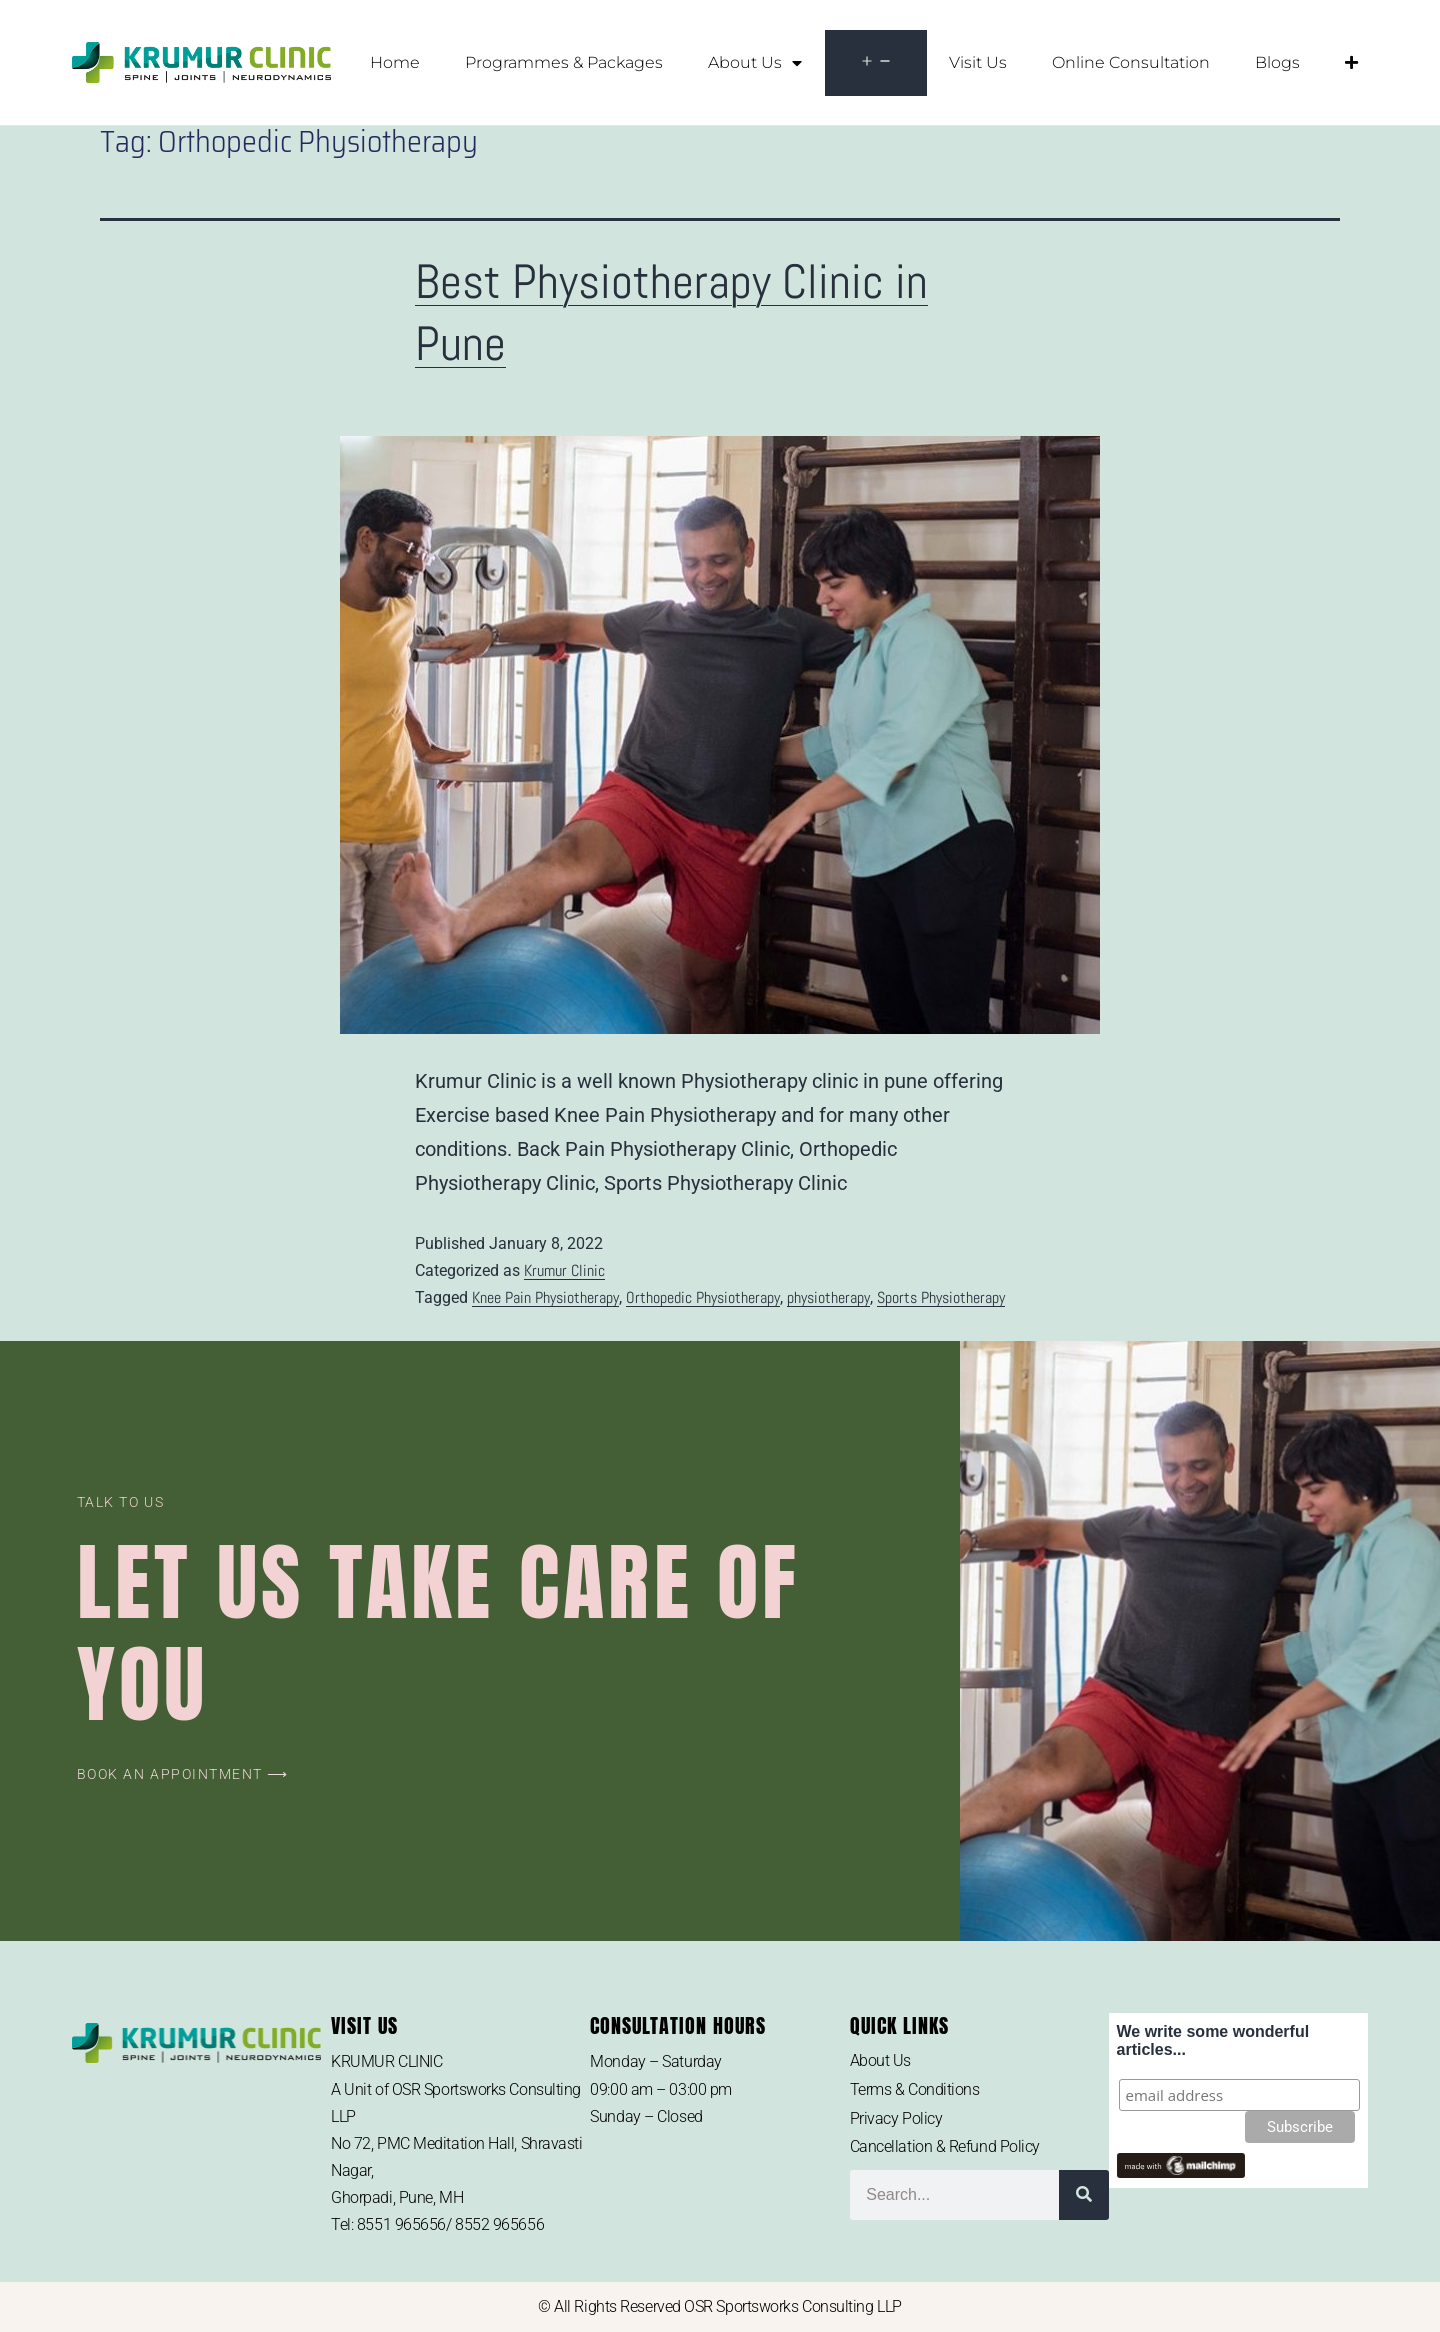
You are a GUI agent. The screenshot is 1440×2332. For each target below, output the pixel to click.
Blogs (1277, 62)
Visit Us (978, 62)
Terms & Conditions (915, 2089)
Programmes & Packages (564, 62)
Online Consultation (1131, 62)
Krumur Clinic (564, 1270)
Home (395, 62)
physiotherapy (828, 1297)
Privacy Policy (896, 2118)
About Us (755, 63)
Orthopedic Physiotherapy (703, 1297)
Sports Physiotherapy (941, 1297)
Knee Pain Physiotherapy (545, 1297)
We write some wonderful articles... (1213, 2040)
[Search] (1084, 2195)
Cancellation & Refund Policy (945, 2146)
